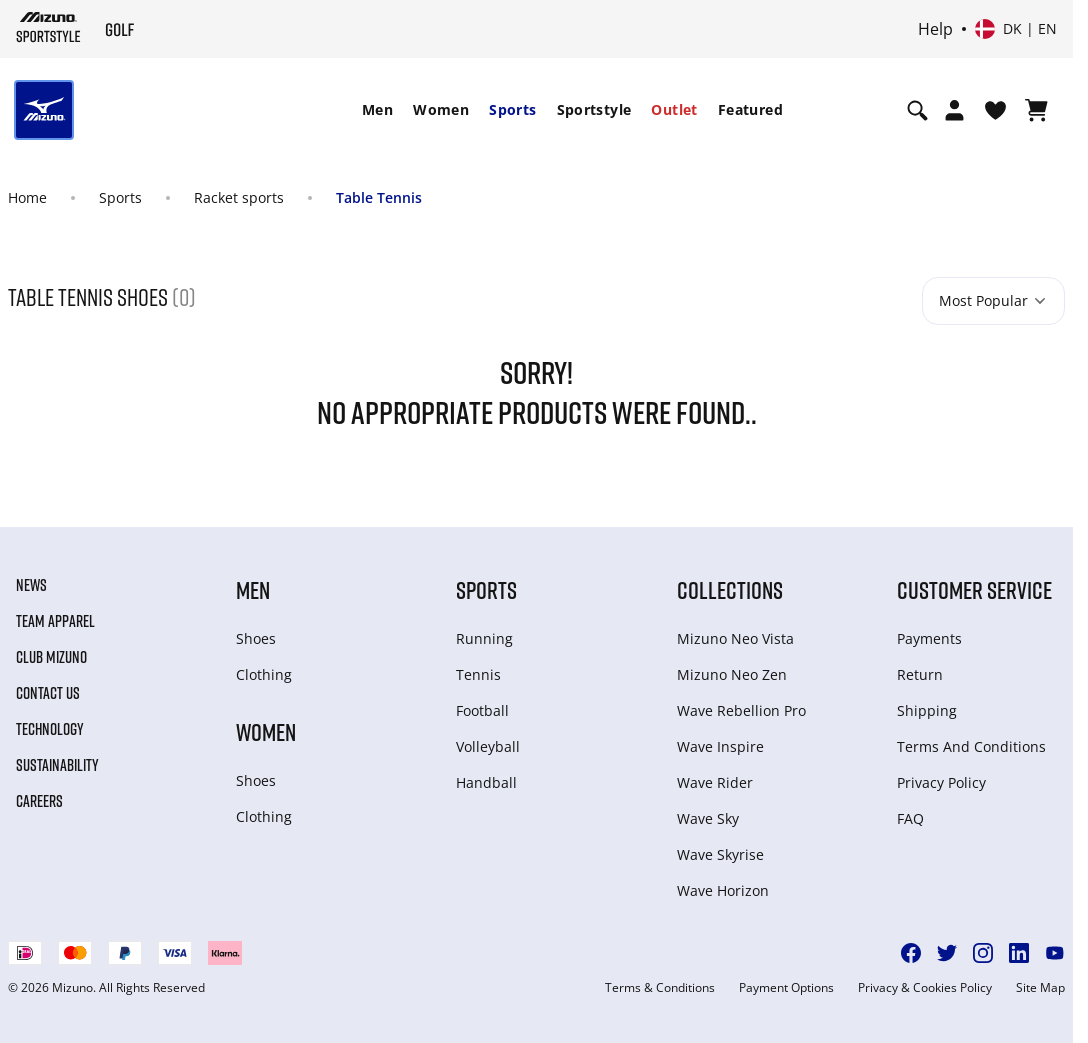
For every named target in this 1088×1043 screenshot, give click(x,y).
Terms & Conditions (660, 988)
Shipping (927, 710)
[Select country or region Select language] (1016, 29)
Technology (50, 729)
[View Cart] (1036, 110)
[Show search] (917, 110)
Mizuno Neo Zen (732, 674)
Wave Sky (708, 818)
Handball (486, 782)
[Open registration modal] (954, 110)
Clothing (264, 674)
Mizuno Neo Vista (735, 638)
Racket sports (239, 197)
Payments (929, 638)
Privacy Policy (941, 782)
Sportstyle (594, 109)
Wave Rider (715, 782)
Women (441, 109)
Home (27, 197)
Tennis (478, 674)
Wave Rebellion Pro (741, 710)
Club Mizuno (51, 657)
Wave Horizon (723, 890)
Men (377, 109)
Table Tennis (379, 197)
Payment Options (786, 988)
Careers (39, 801)
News (31, 585)
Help (935, 29)
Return (920, 674)
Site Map (1040, 988)
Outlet (674, 109)
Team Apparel (55, 621)
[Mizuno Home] (48, 27)
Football (482, 710)
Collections (730, 589)
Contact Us (48, 693)
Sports (512, 109)
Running (484, 638)
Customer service (974, 589)
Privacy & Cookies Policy (925, 988)
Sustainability (57, 765)
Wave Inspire (720, 746)
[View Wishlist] (995, 110)
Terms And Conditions (971, 746)
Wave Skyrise (720, 854)
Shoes (256, 638)
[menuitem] (377, 110)
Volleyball (488, 746)
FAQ (910, 818)
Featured (750, 109)
